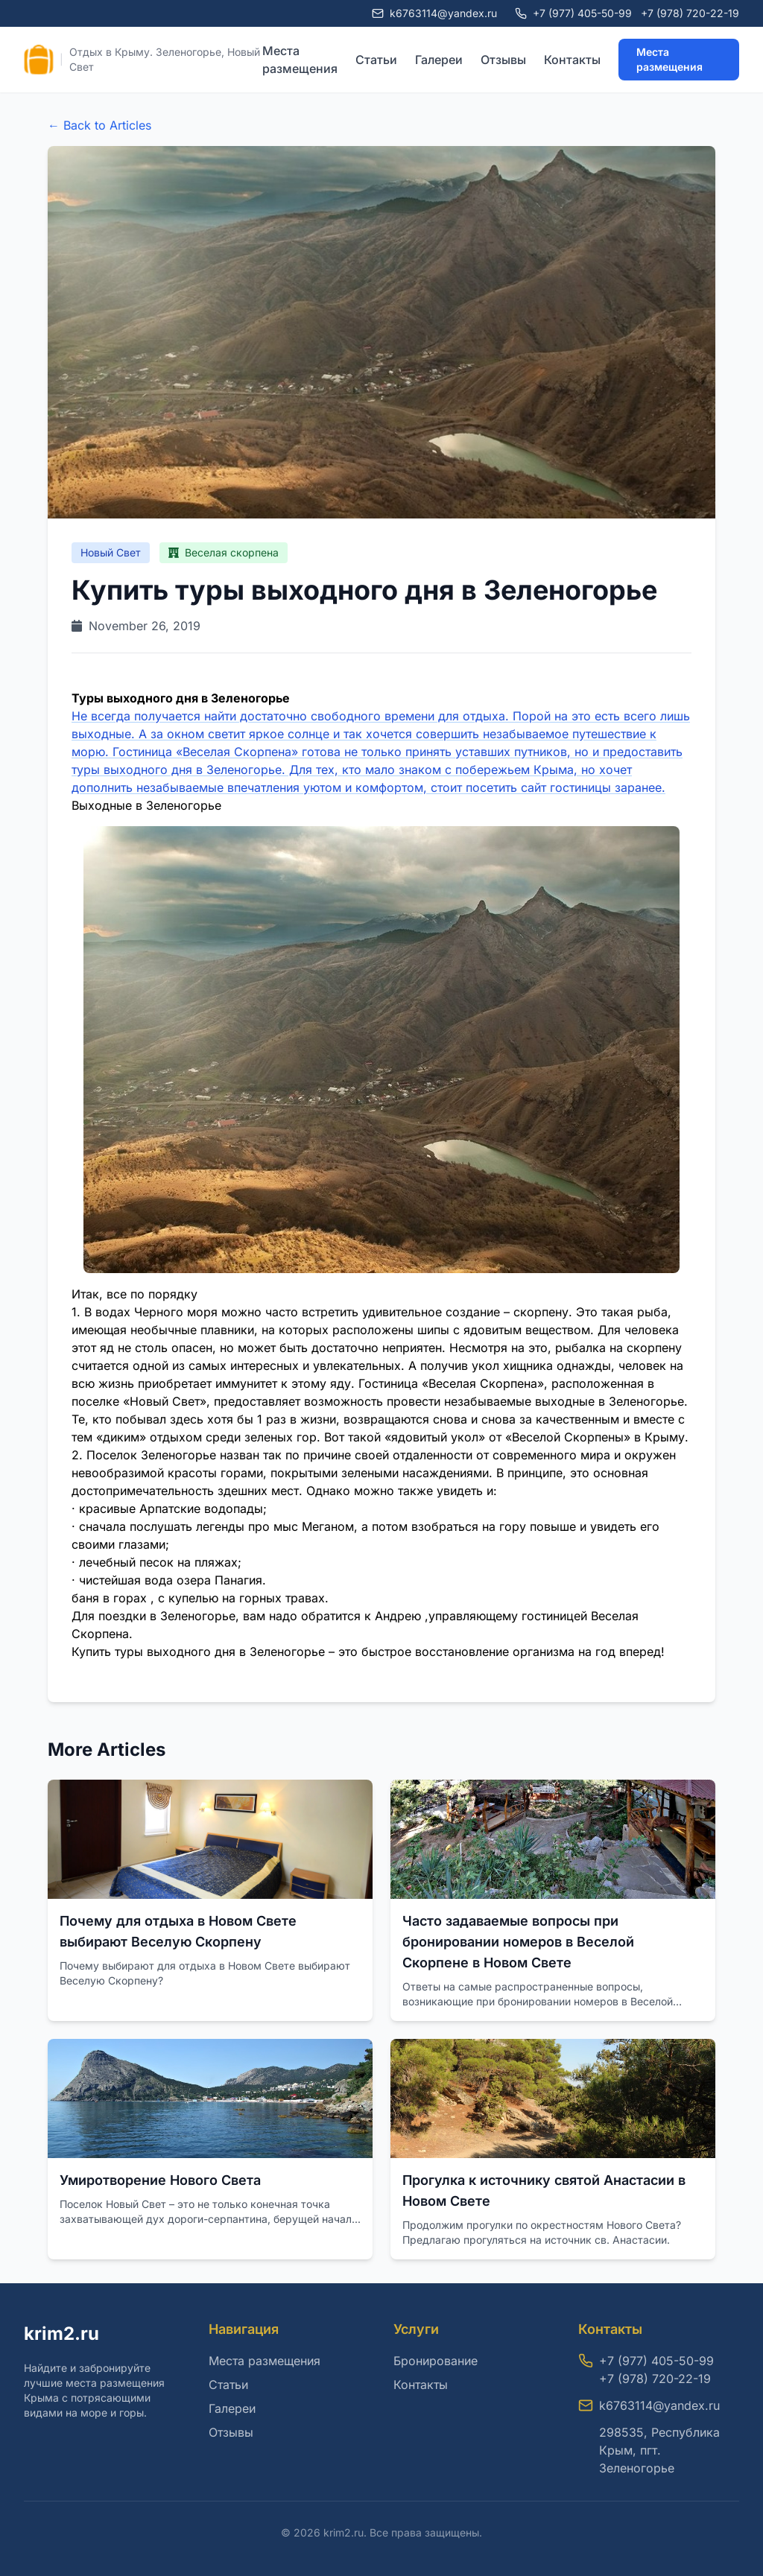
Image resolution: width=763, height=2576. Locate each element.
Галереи (439, 59)
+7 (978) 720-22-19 (690, 13)
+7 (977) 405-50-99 (582, 13)
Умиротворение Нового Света (160, 2180)
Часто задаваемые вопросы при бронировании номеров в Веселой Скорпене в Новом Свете (518, 1941)
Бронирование (435, 2360)
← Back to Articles (99, 125)
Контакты (572, 59)
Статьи (376, 59)
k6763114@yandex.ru (659, 2405)
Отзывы (503, 59)
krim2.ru (61, 2333)
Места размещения (300, 59)
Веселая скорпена (223, 552)
